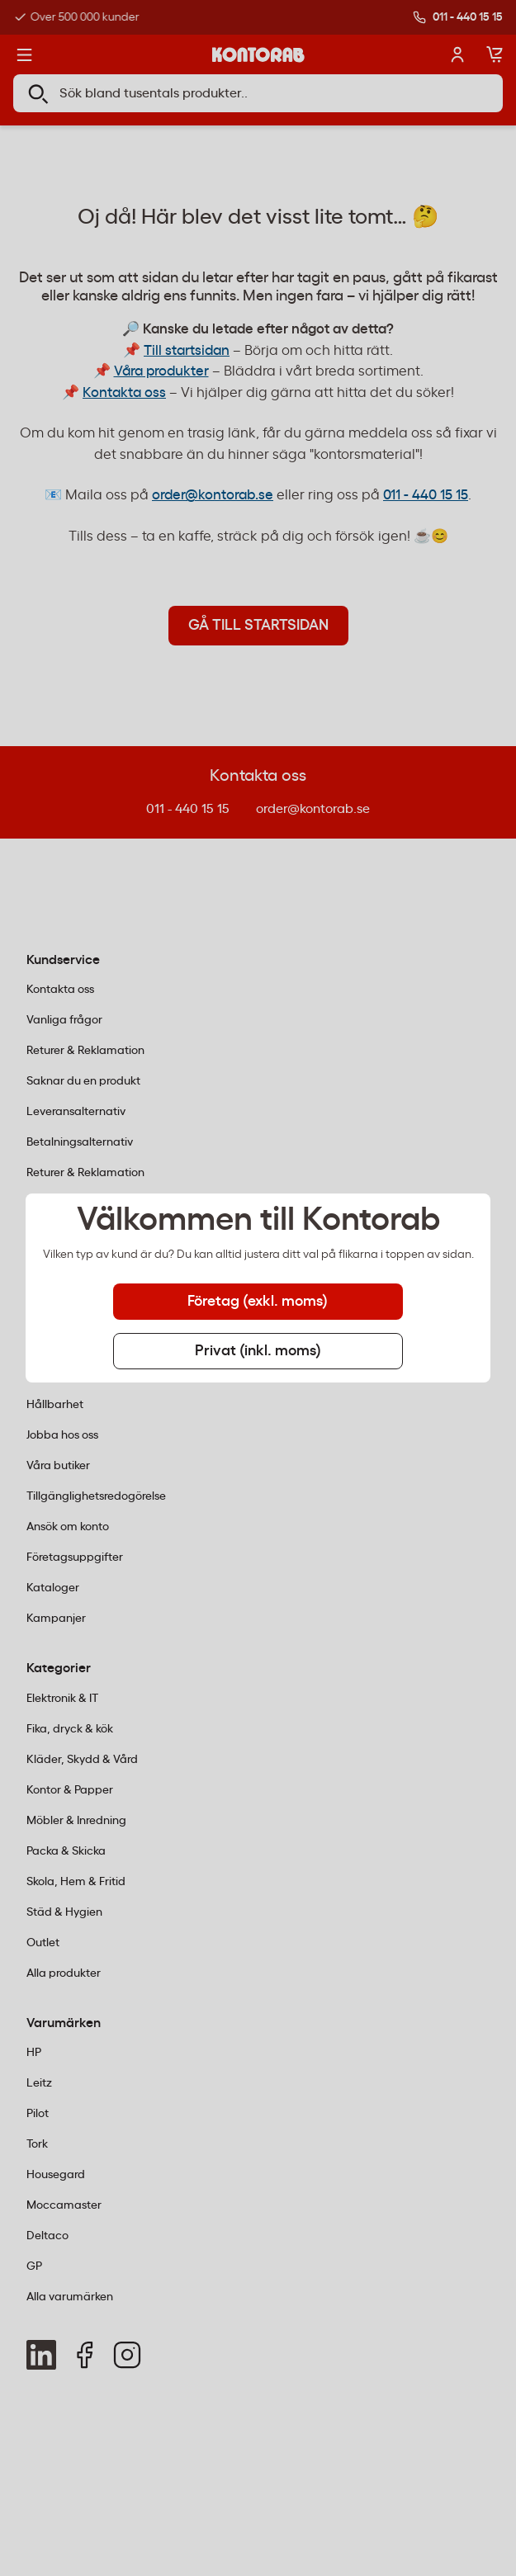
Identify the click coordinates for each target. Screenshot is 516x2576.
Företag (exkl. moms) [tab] (257, 1301)
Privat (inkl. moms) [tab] (258, 1351)
